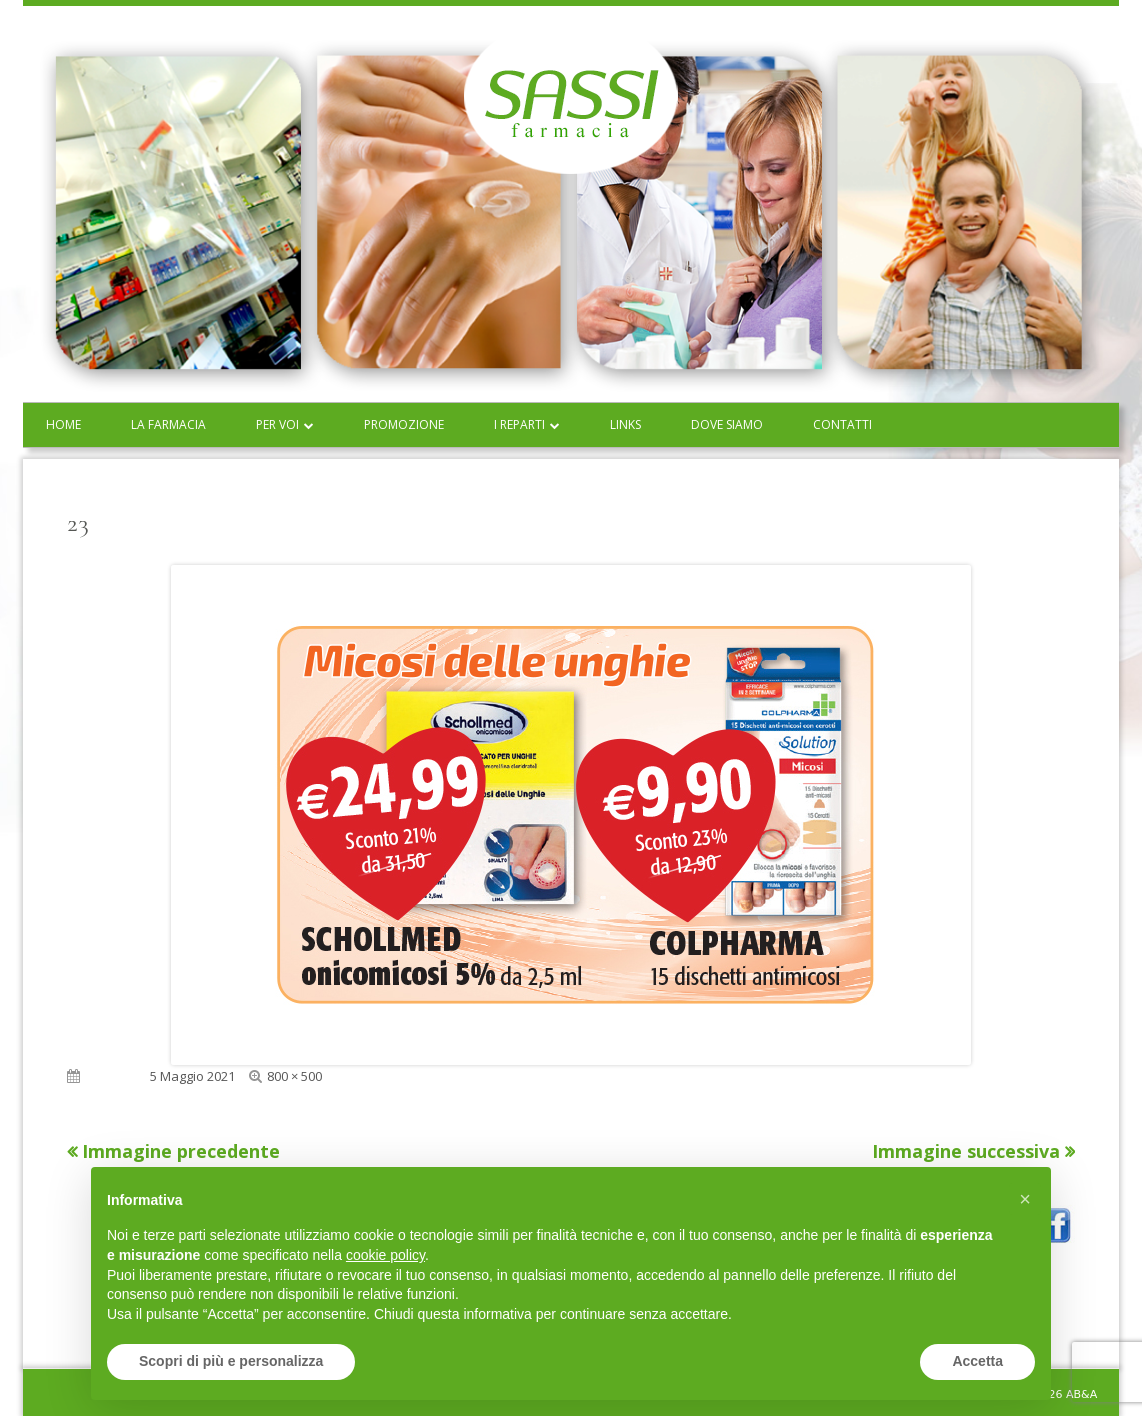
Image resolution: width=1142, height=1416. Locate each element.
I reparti (519, 424)
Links (625, 424)
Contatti (842, 424)
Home (63, 424)
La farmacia (168, 424)
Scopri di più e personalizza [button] (231, 1361)
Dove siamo (727, 424)
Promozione (404, 424)
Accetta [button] (977, 1361)
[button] (1025, 1199)
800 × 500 (294, 1076)
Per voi (277, 424)
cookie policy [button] (385, 1255)
